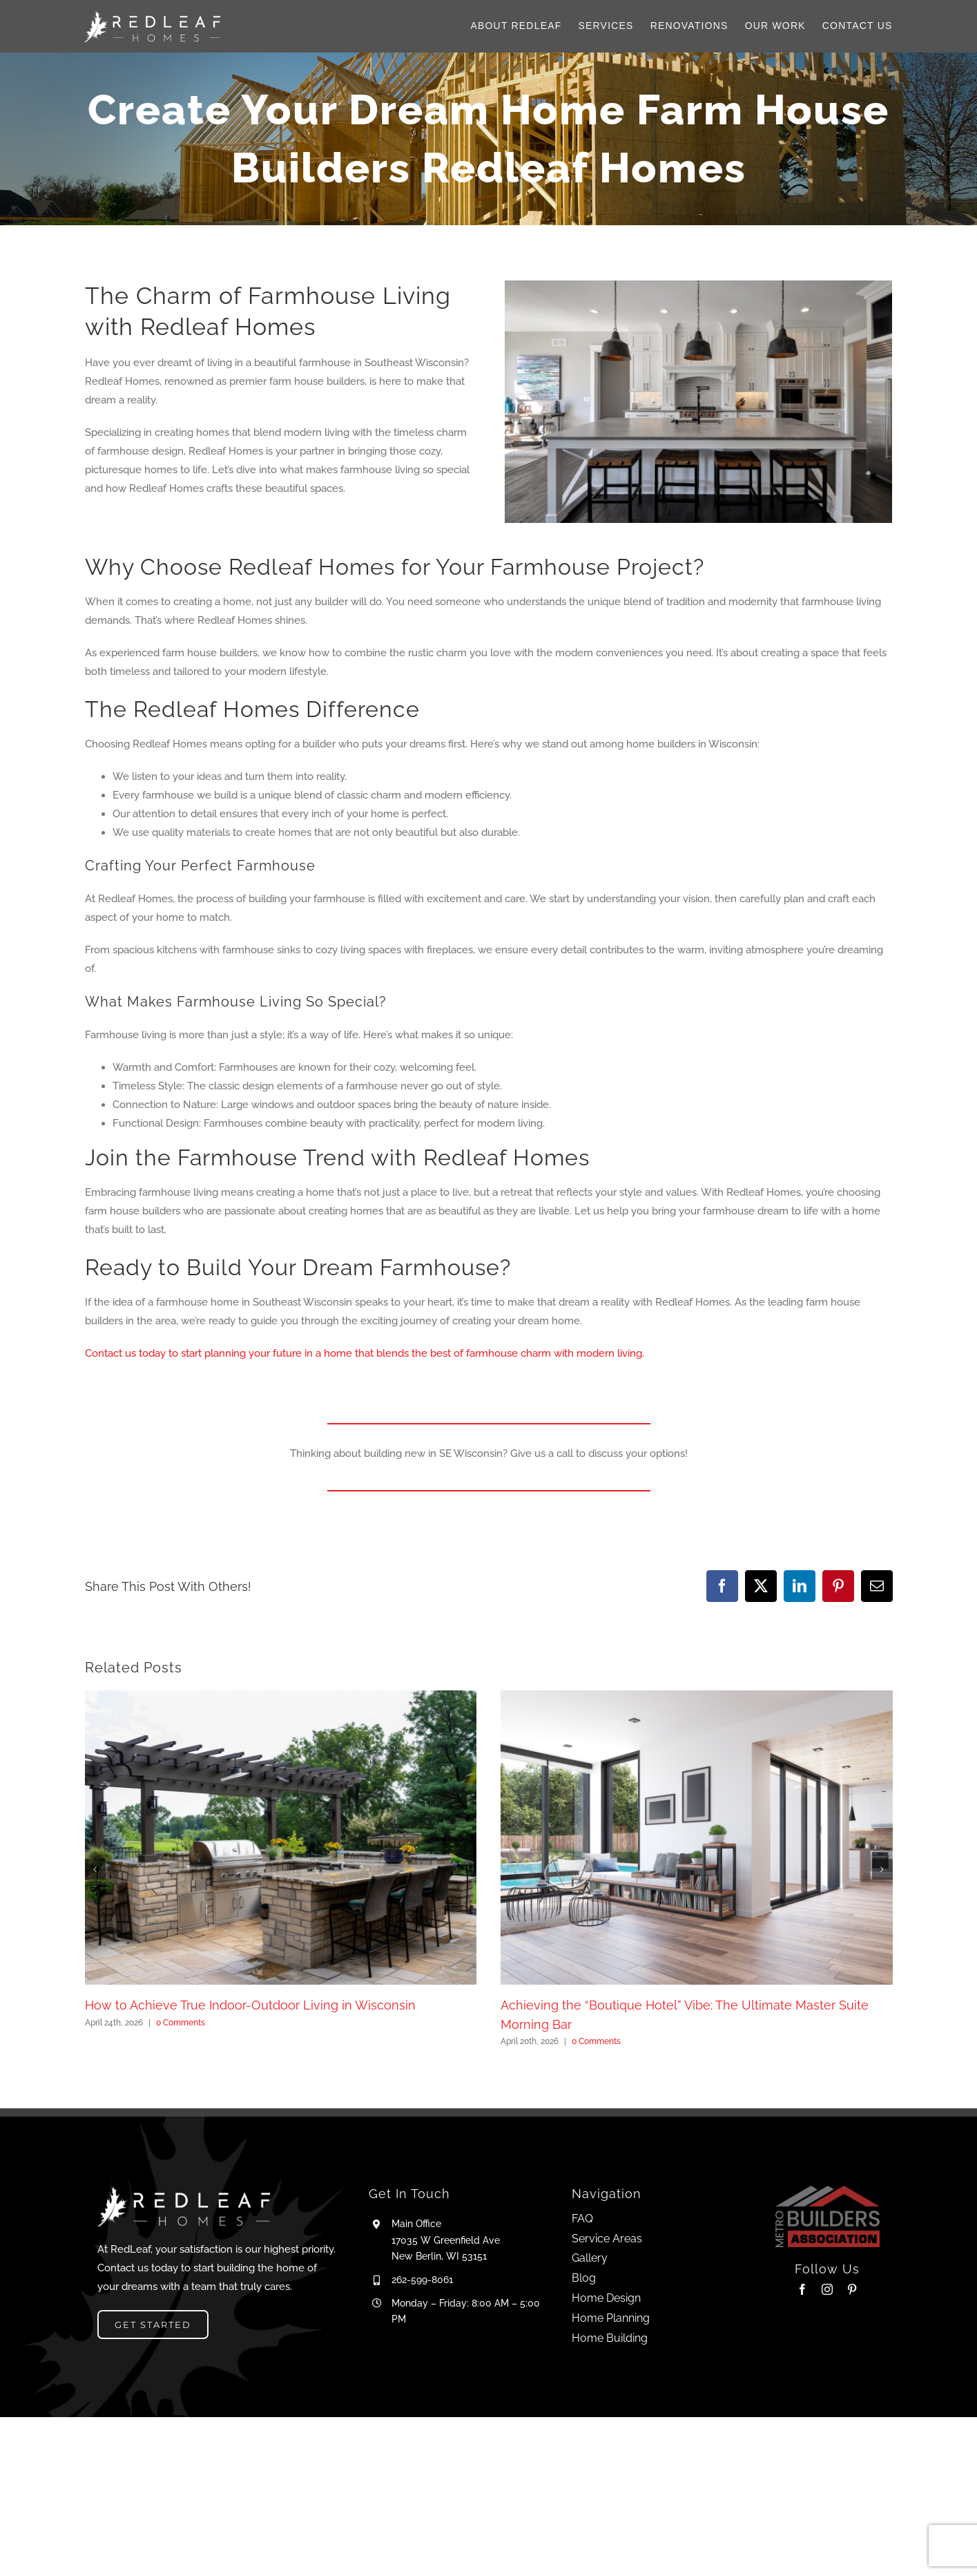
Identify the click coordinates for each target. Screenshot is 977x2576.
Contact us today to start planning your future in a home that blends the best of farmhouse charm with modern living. (364, 1353)
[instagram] (827, 2289)
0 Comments (180, 2023)
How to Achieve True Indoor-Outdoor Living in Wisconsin (250, 2005)
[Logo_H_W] (152, 15)
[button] (95, 1869)
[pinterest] (852, 2289)
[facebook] (802, 2289)
